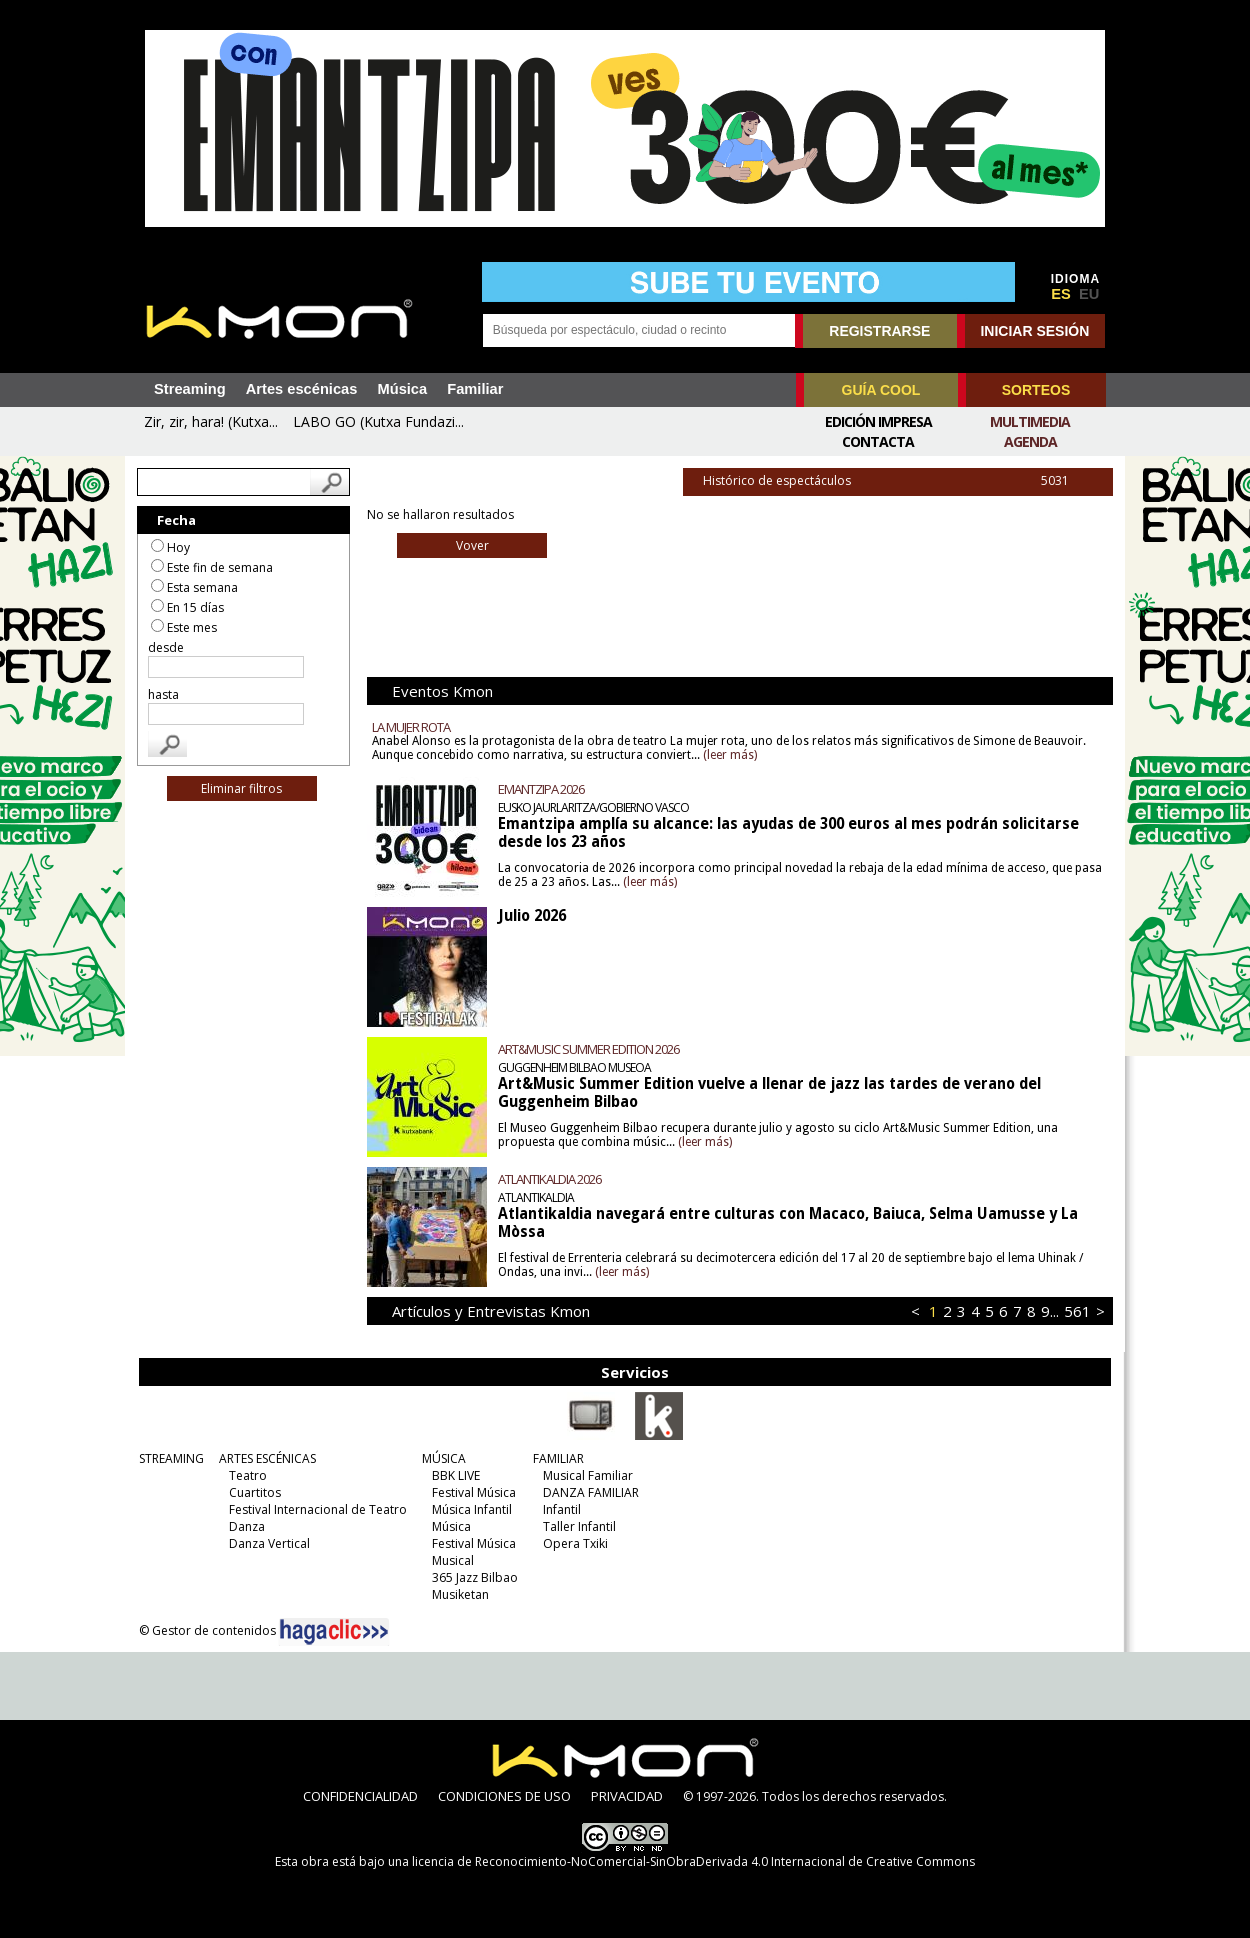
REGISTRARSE (879, 331)
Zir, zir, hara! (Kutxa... (211, 421)
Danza (247, 1526)
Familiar (475, 389)
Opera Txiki (575, 1543)
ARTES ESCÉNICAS (267, 1458)
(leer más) (731, 755)
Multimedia (1030, 421)
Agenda (1030, 441)
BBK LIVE (456, 1475)
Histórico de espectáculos (907, 480)
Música (402, 389)
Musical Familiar (588, 1475)
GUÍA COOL (881, 390)
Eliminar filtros (243, 788)
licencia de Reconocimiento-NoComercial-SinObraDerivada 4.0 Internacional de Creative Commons (693, 1861)
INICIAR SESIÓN (1034, 331)
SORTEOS (1036, 390)
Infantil (562, 1509)
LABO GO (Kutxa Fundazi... (378, 421)
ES (1061, 294)
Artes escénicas (302, 389)
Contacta (878, 441)
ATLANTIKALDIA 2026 (550, 1179)
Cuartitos (255, 1492)
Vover (472, 545)
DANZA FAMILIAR (591, 1492)
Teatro (248, 1475)
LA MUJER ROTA (412, 727)
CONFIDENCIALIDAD (360, 1796)
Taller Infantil (579, 1526)
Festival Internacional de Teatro (318, 1509)
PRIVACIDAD (627, 1796)
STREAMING (171, 1458)
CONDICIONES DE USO (504, 1796)
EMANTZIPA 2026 (542, 789)
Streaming (190, 389)
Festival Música (474, 1492)
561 (1076, 1311)
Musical (453, 1560)
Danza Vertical (269, 1543)
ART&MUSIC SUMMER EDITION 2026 (589, 1049)
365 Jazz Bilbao (475, 1577)
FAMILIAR (558, 1458)
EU (1089, 294)
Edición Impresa (878, 421)
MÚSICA (444, 1458)
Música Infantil (472, 1509)
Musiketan (460, 1594)
